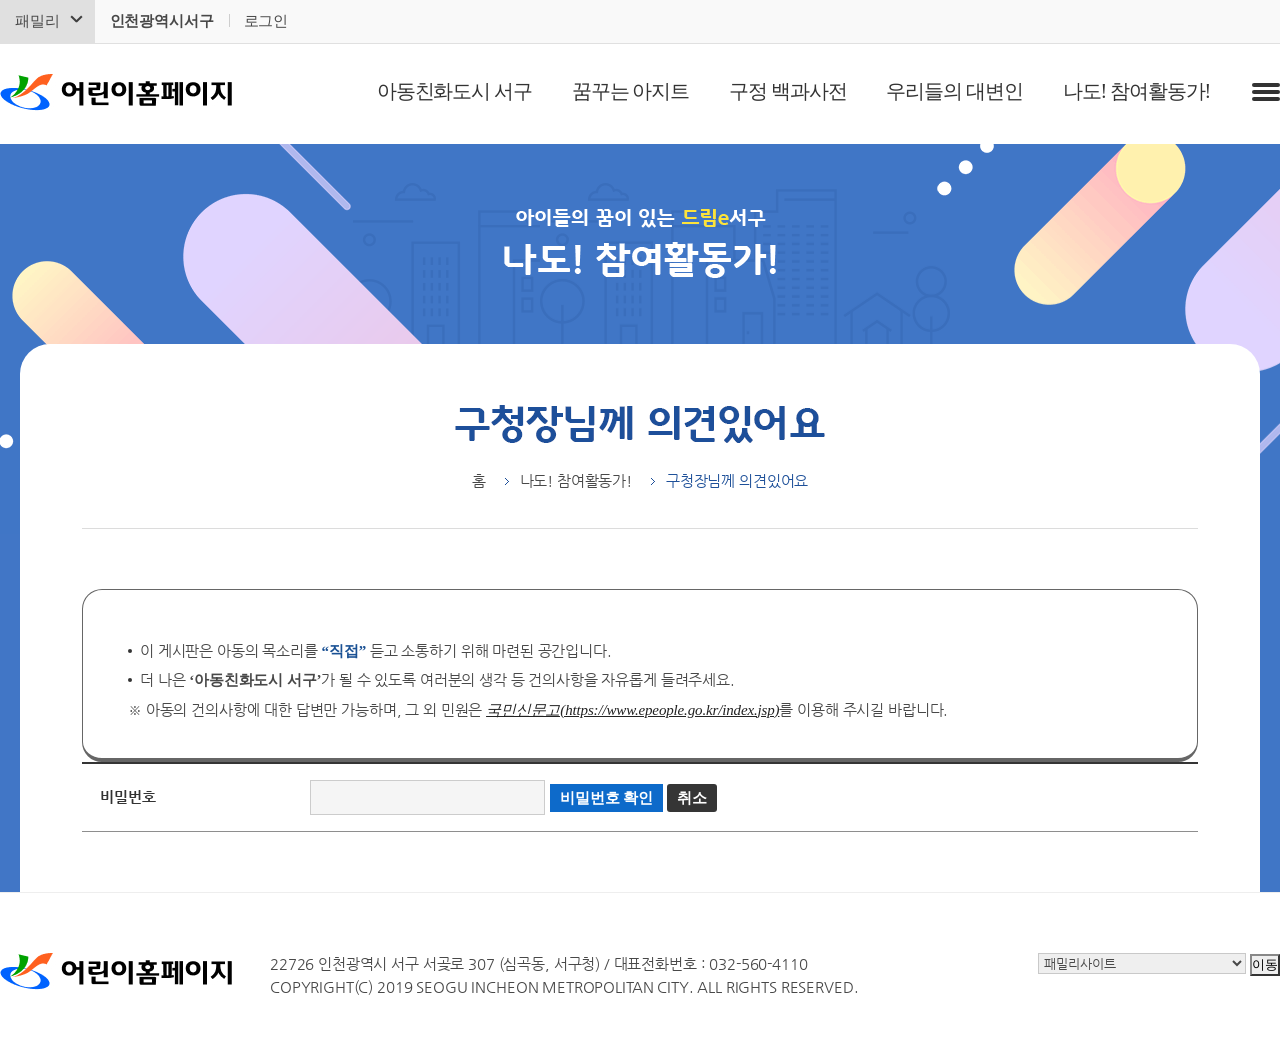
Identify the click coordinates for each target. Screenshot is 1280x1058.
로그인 (266, 21)
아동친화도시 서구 (454, 91)
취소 (692, 798)
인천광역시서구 (162, 21)
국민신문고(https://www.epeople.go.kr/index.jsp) (632, 710)
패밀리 (37, 21)
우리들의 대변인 (954, 91)
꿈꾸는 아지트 (630, 91)
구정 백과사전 (787, 91)
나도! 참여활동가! (1136, 91)
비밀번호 (127, 796)
